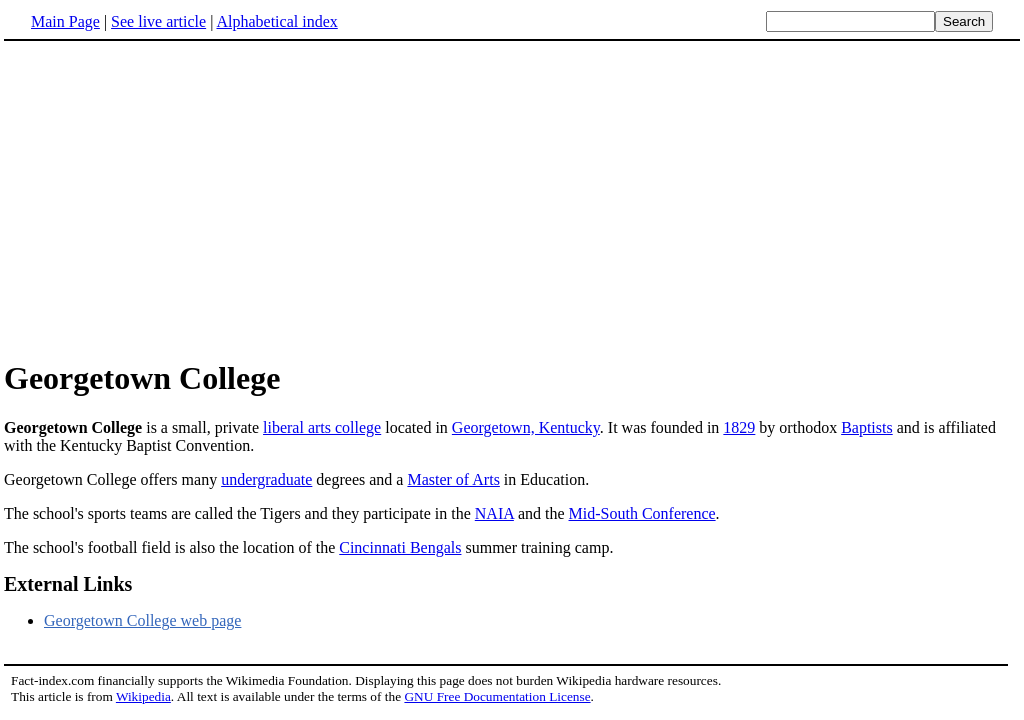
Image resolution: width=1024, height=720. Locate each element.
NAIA (494, 513)
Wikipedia (143, 696)
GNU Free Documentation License (497, 696)
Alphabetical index (276, 21)
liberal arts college (322, 427)
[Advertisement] (512, 199)
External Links (68, 584)
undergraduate (266, 479)
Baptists (867, 427)
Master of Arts (453, 479)
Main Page (65, 21)
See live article (158, 21)
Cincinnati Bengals (400, 547)
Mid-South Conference (642, 513)
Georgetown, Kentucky (526, 427)
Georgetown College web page (142, 620)
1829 (739, 427)
